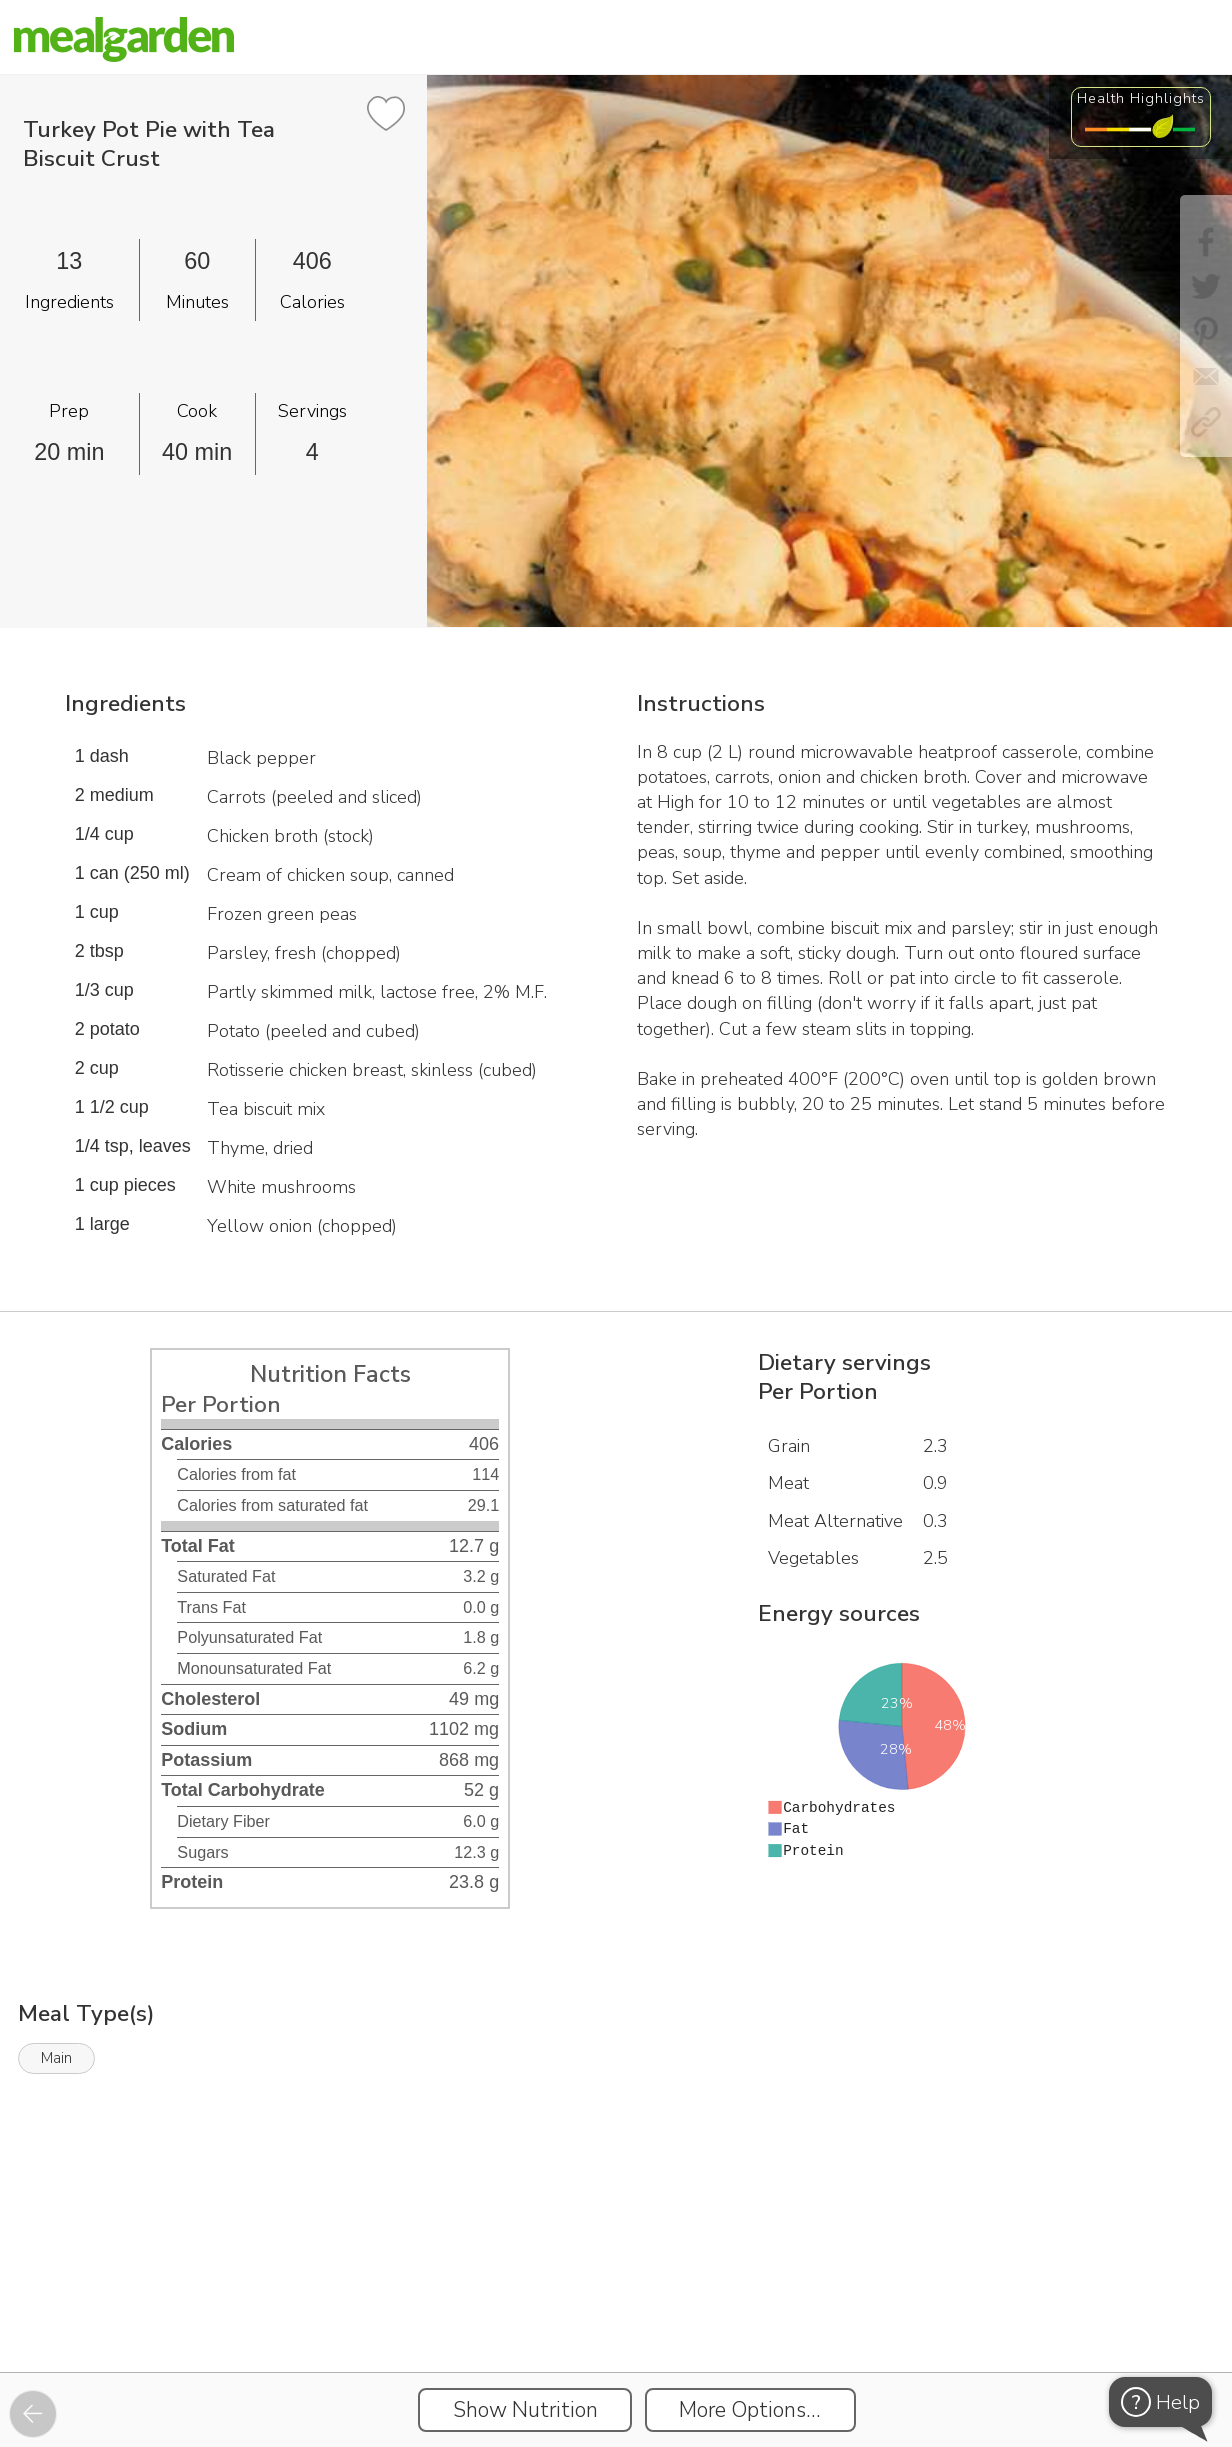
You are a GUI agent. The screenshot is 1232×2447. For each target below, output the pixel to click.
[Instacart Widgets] (616, 2304)
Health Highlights (1141, 98)
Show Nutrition (525, 2410)
